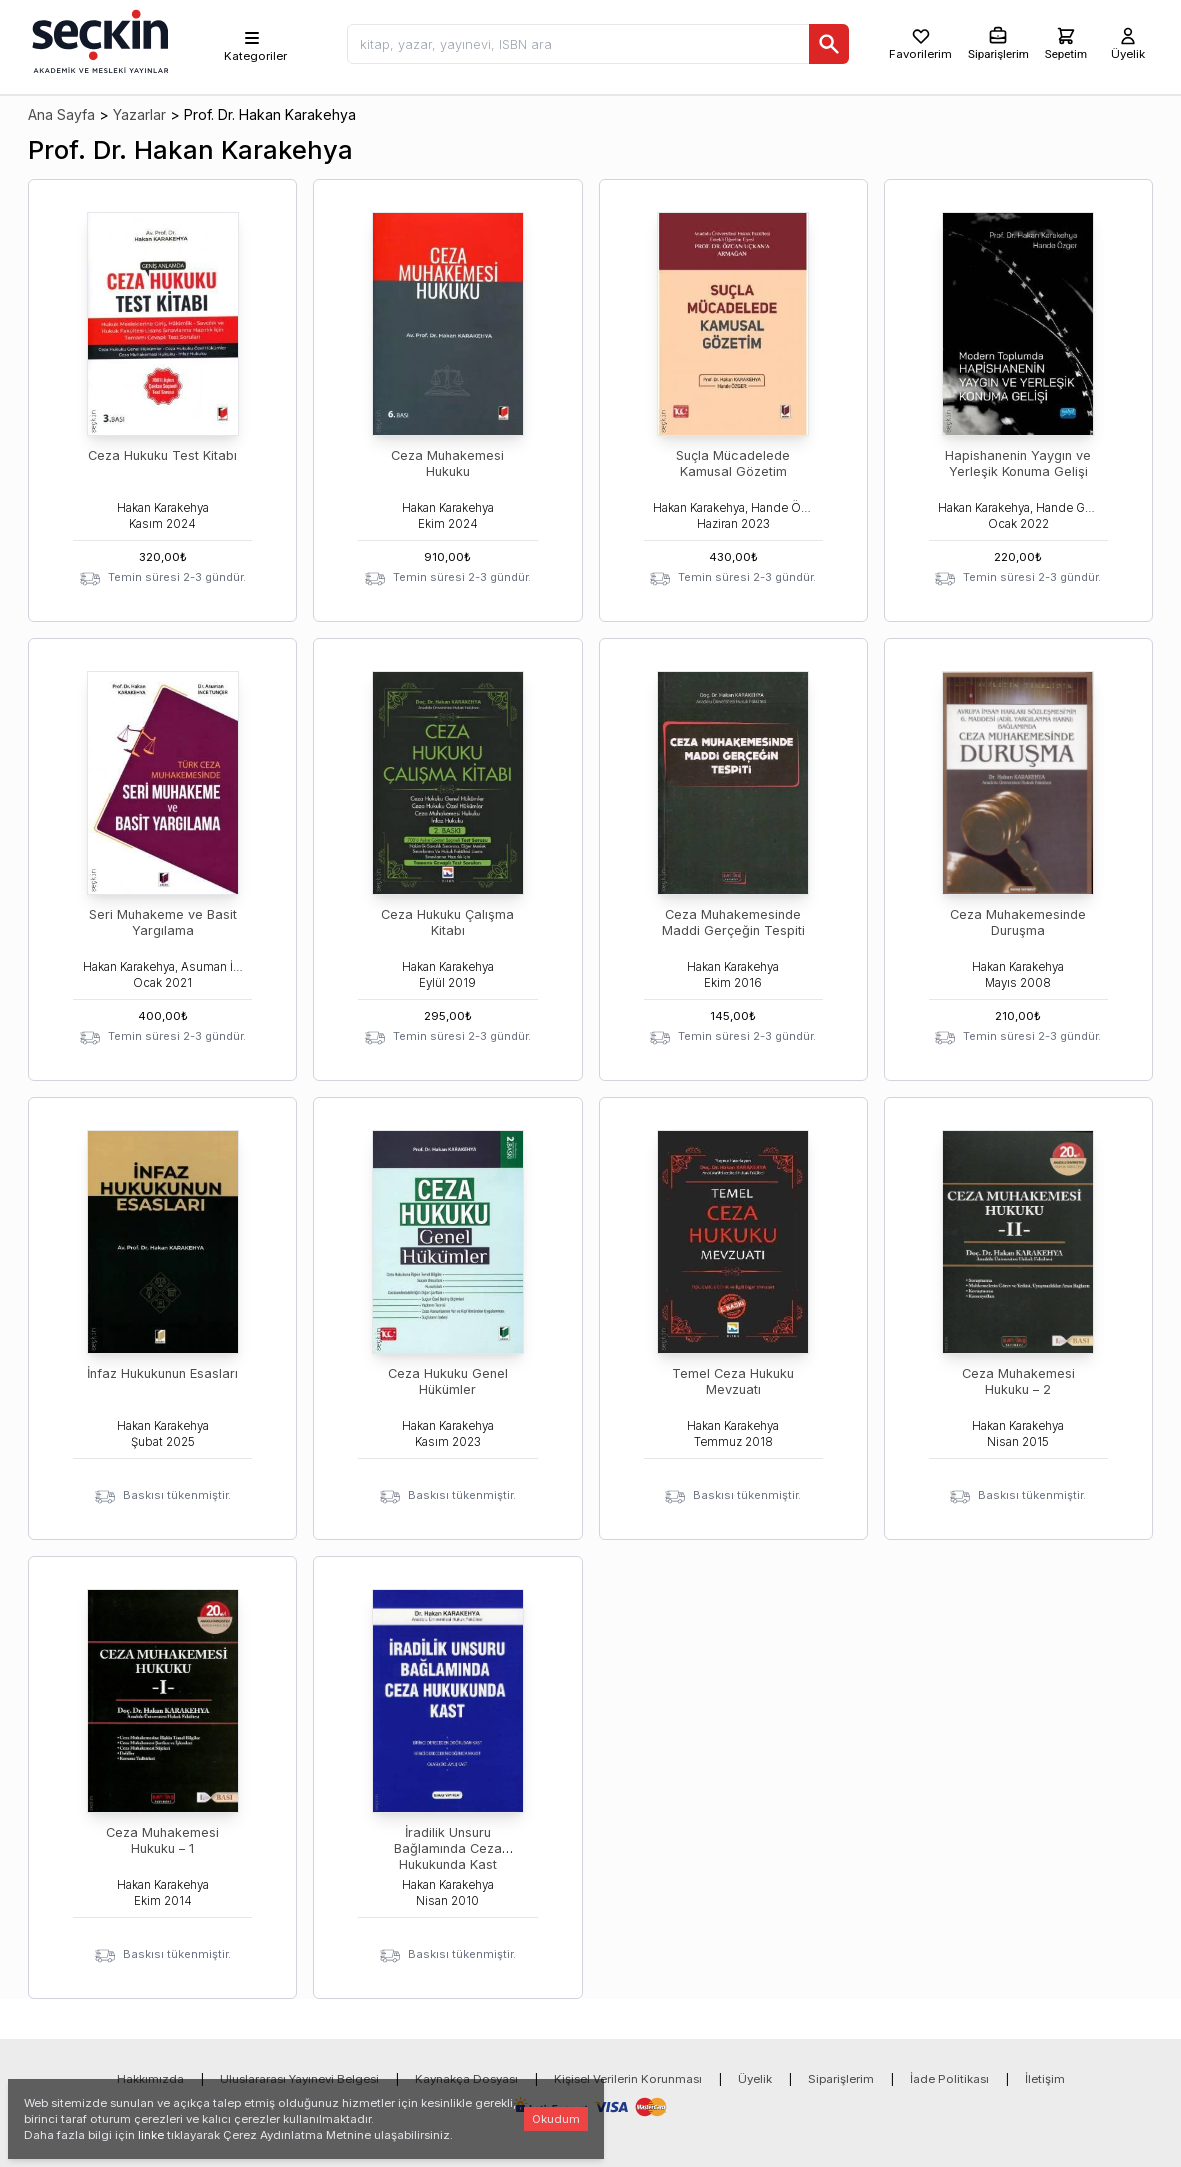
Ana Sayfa (61, 114)
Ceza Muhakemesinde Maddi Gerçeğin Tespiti (733, 922)
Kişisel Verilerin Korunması (628, 2079)
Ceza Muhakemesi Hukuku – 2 (1018, 1381)
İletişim (1045, 2079)
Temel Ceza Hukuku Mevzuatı (733, 1381)
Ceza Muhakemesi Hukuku (447, 463)
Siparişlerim (841, 2079)
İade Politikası (949, 2079)
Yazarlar (139, 114)
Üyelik (755, 2079)
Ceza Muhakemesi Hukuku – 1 (162, 1840)
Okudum (556, 2119)
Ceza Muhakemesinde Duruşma (1018, 922)
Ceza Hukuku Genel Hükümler (448, 1381)
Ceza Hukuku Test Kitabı (162, 455)
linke (151, 2135)
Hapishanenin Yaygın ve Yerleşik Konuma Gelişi (1018, 463)
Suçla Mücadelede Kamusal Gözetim (733, 463)
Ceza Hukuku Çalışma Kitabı (447, 922)
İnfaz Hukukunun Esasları (162, 1373)
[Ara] (829, 44)
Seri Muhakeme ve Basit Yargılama (163, 922)
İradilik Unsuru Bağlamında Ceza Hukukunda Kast (448, 1848)
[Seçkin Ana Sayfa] (98, 40)
